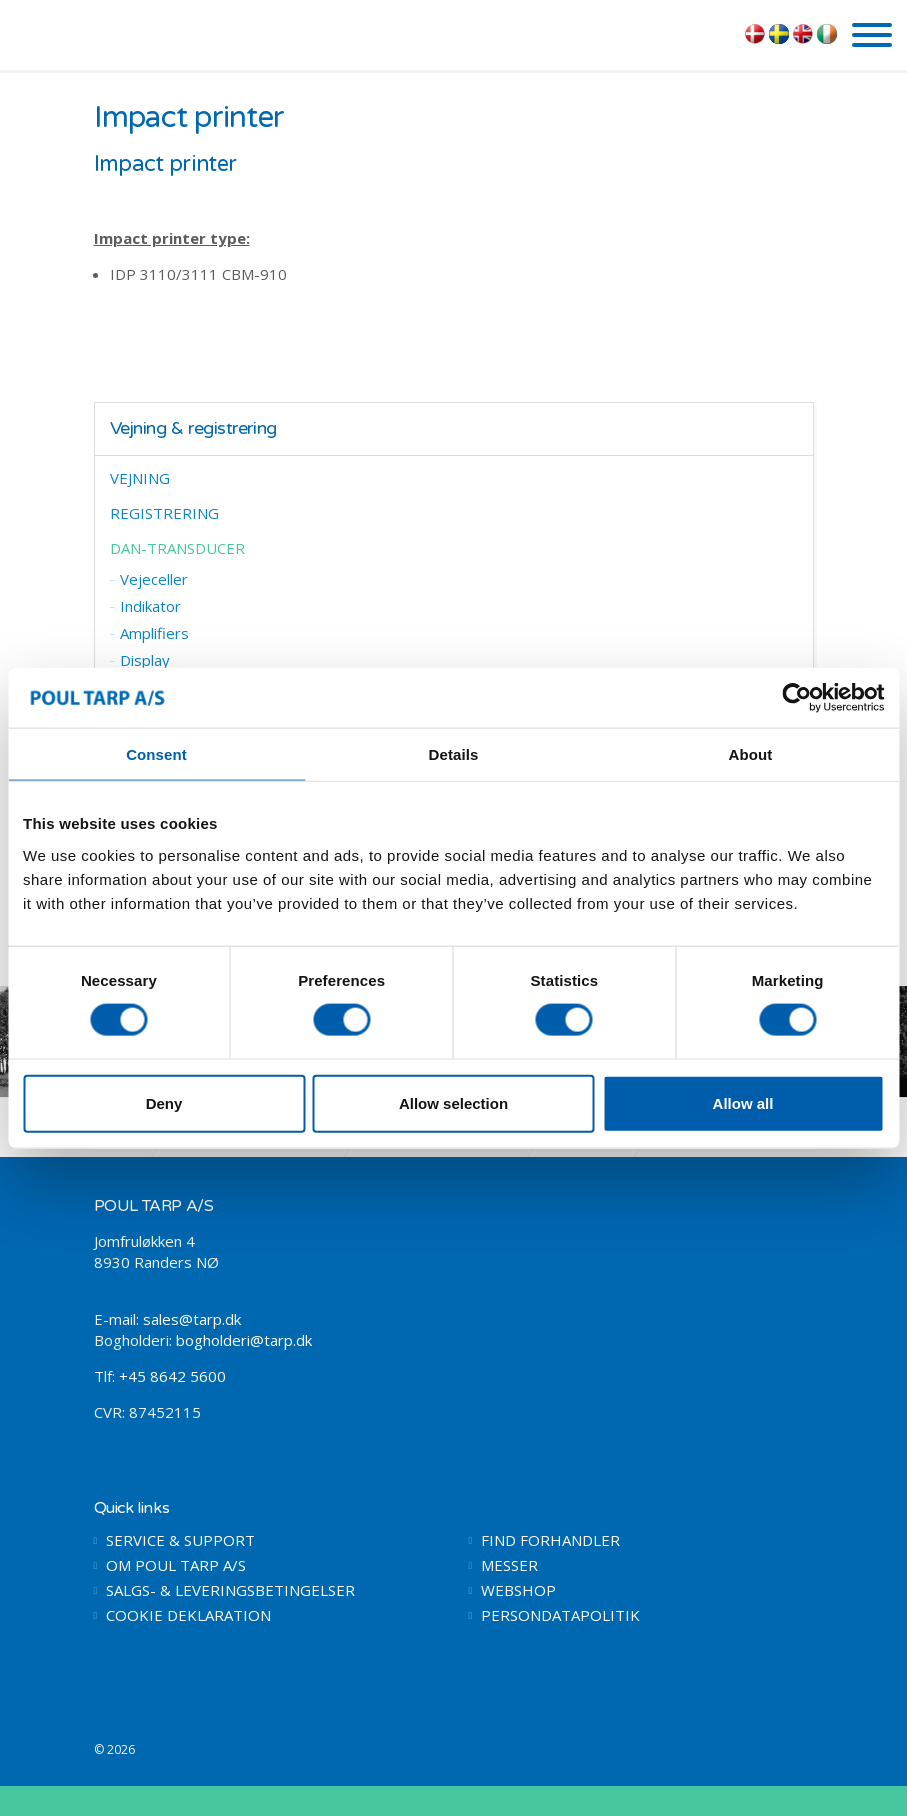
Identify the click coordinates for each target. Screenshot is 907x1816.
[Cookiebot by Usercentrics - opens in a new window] (796, 698)
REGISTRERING (164, 513)
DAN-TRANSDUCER (177, 548)
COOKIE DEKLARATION (188, 1615)
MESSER (509, 1565)
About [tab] (751, 754)
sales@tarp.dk (192, 1319)
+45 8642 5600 (172, 1376)
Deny (164, 1102)
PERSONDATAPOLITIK (560, 1615)
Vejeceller (154, 579)
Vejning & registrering (193, 428)
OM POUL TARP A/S (176, 1565)
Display (145, 660)
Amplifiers (154, 633)
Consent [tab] (156, 754)
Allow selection (453, 1102)
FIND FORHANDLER (550, 1540)
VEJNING (140, 478)
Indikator (150, 606)
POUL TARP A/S (119, 33)
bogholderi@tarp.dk (244, 1340)
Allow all (743, 1102)
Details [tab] (454, 754)
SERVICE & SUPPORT (180, 1540)
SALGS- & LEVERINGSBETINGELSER (230, 1590)
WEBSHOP (518, 1590)
